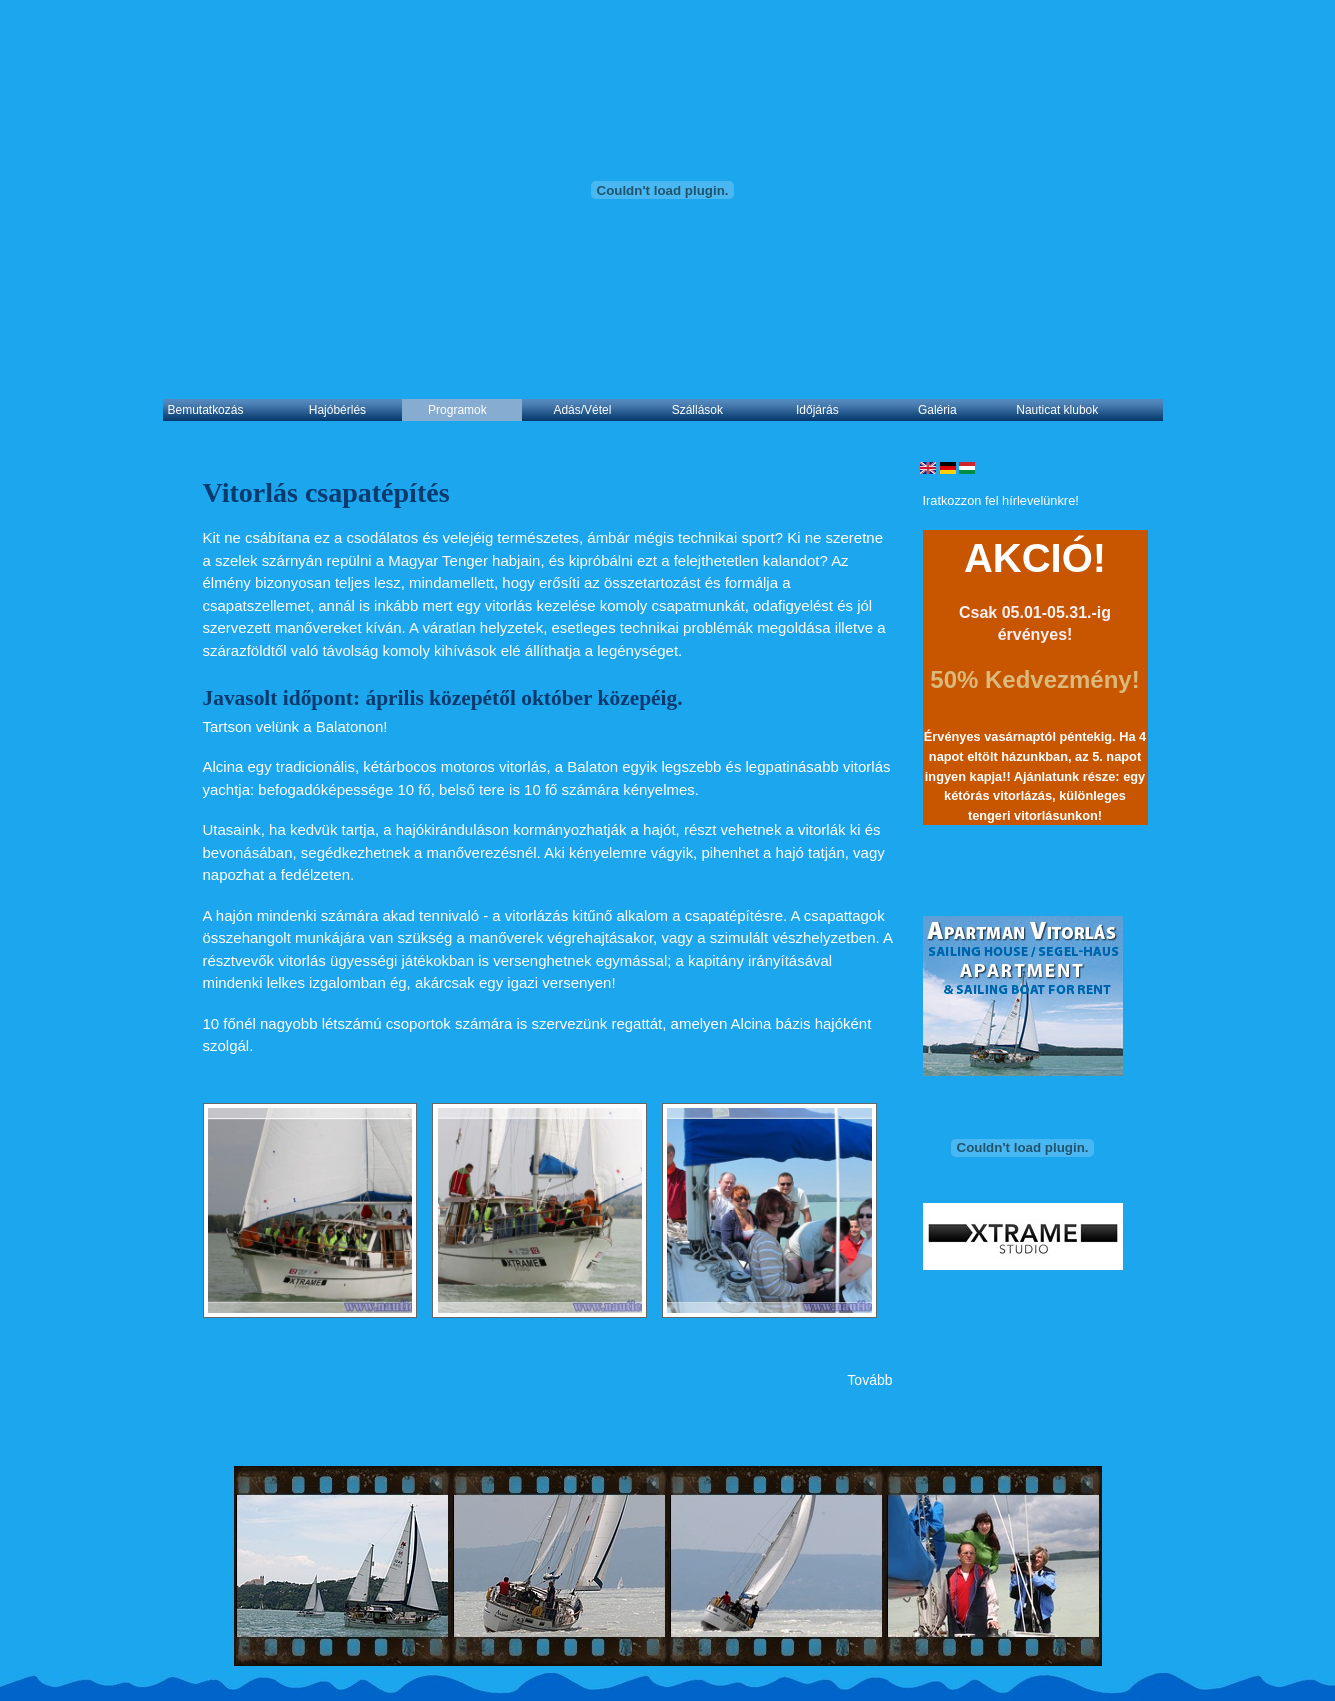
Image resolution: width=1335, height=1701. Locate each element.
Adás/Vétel (582, 410)
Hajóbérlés (337, 410)
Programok (457, 410)
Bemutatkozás (206, 410)
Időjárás (817, 410)
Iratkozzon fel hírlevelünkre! (1001, 500)
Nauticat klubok (1057, 410)
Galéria (937, 410)
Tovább (869, 1380)
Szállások (697, 410)
